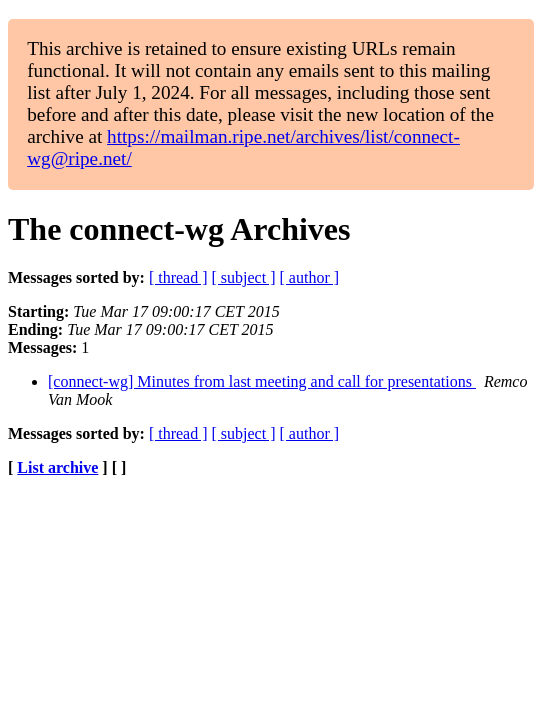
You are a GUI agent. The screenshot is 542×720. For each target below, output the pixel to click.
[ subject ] (244, 277)
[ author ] (310, 277)
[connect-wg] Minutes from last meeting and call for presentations (262, 381)
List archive (57, 467)
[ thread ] (178, 277)
